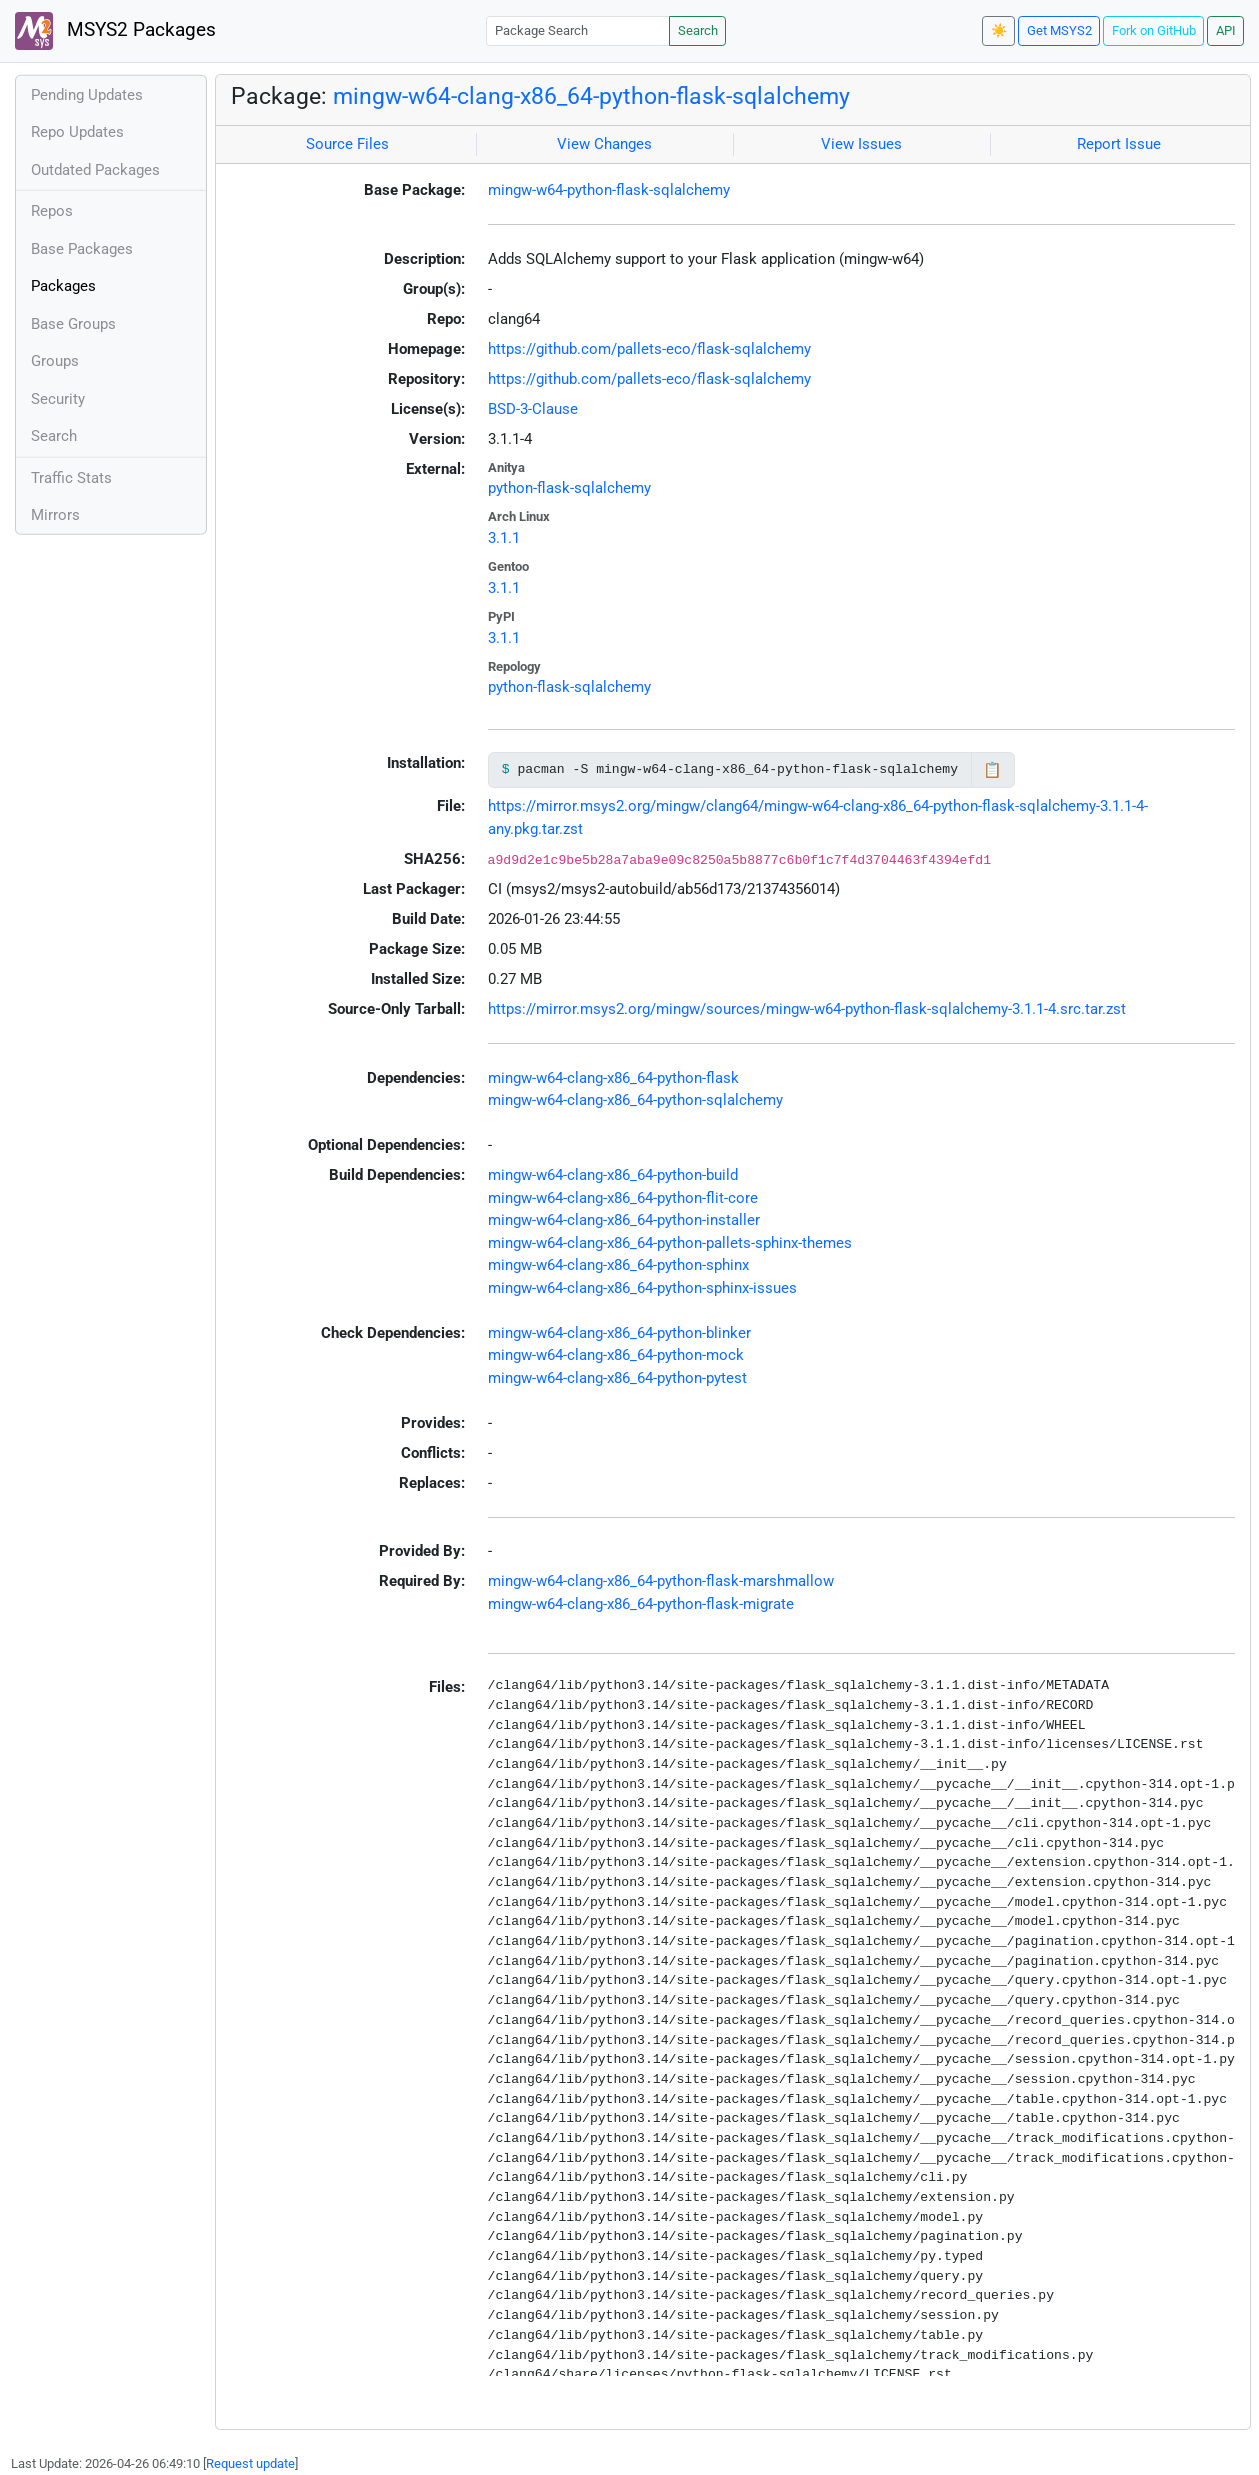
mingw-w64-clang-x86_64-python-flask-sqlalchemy (591, 96)
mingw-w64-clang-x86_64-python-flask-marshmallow (661, 1581)
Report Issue (1119, 144)
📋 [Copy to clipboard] (992, 770)
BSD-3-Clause (533, 409)
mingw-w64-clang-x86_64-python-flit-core (623, 1198)
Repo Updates (77, 132)
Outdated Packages (95, 170)
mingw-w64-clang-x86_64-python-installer (624, 1220)
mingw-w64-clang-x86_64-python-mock (616, 1355)
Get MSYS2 (1059, 30)
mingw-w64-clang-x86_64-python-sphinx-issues (642, 1288)
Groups (55, 361)
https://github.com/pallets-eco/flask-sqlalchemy (649, 349)
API (1226, 30)
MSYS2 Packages (115, 31)
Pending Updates (87, 95)
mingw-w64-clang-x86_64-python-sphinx (618, 1265)
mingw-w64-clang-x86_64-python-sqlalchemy (635, 1100)
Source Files (347, 144)
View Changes (604, 144)
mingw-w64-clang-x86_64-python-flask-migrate (641, 1604)
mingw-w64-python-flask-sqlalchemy (609, 190)
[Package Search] (578, 30)
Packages (63, 286)
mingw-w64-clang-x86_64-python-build (613, 1175)
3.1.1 (504, 538)
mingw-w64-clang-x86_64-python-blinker (619, 1333)
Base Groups (73, 324)
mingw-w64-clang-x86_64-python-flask (613, 1078)
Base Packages (82, 249)
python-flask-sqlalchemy (569, 488)
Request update (250, 2463)
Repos (52, 211)
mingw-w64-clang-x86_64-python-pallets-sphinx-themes (670, 1243)
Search (698, 30)
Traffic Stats (71, 478)
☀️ (999, 30)
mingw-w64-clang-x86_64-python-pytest (617, 1378)
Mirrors (55, 515)
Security (58, 399)
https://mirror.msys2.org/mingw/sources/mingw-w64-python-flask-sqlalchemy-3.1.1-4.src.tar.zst (807, 1009)
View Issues (861, 144)
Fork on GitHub (1154, 30)
